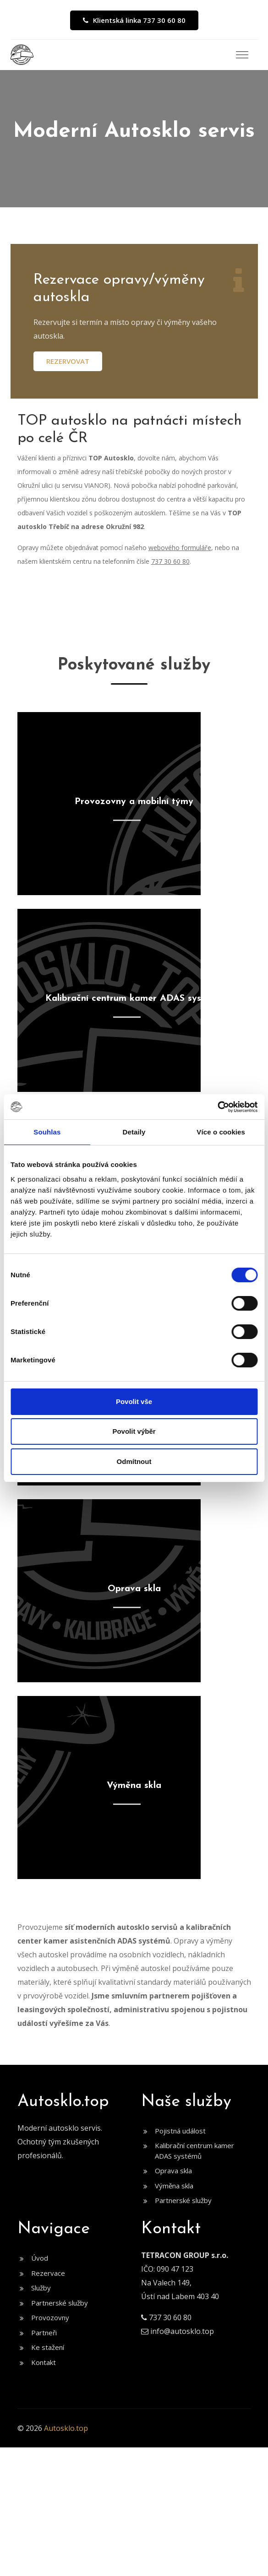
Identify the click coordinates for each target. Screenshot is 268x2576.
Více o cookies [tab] (221, 1132)
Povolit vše (134, 1401)
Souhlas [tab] (46, 1132)
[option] (134, 138)
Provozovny (50, 2317)
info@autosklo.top (182, 2331)
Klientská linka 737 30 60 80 (134, 20)
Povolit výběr (133, 1431)
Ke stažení (47, 2347)
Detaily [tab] (134, 1132)
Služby (41, 2287)
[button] (240, 51)
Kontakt (43, 2362)
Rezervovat (67, 361)
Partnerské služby (183, 2200)
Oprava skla (173, 2170)
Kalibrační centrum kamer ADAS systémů (194, 2150)
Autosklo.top (66, 2428)
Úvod (39, 2258)
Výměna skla (174, 2185)
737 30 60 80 (170, 561)
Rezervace (48, 2273)
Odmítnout (134, 1461)
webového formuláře (179, 547)
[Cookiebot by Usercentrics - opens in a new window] (217, 1107)
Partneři (44, 2332)
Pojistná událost (180, 2130)
